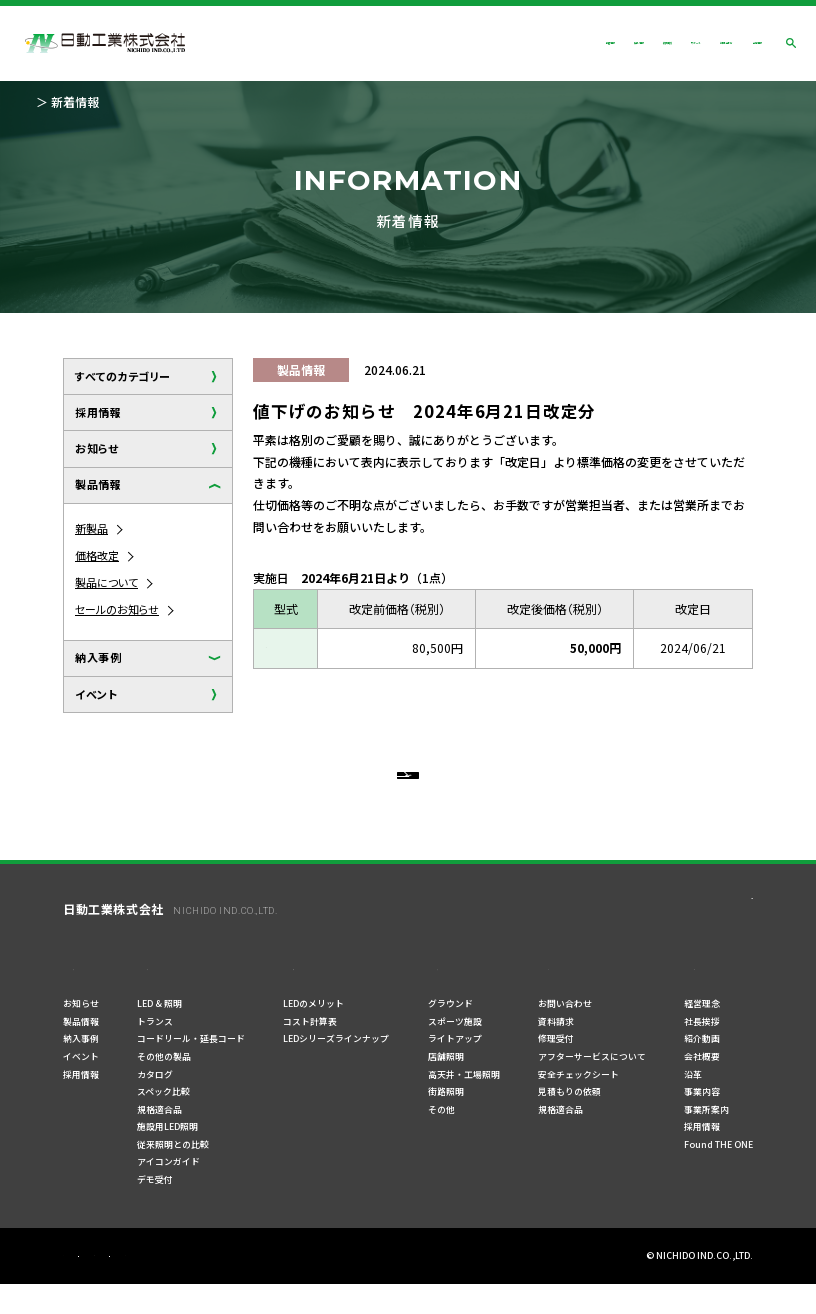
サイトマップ (287, 1286)
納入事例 (98, 657)
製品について (106, 582)
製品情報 (98, 484)
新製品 (91, 528)
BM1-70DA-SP (304, 648)
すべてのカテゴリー (123, 376)
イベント (96, 694)
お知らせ (96, 448)
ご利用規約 (206, 1286)
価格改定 (97, 555)
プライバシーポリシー (108, 1286)
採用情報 (98, 412)
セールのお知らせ (117, 609)
